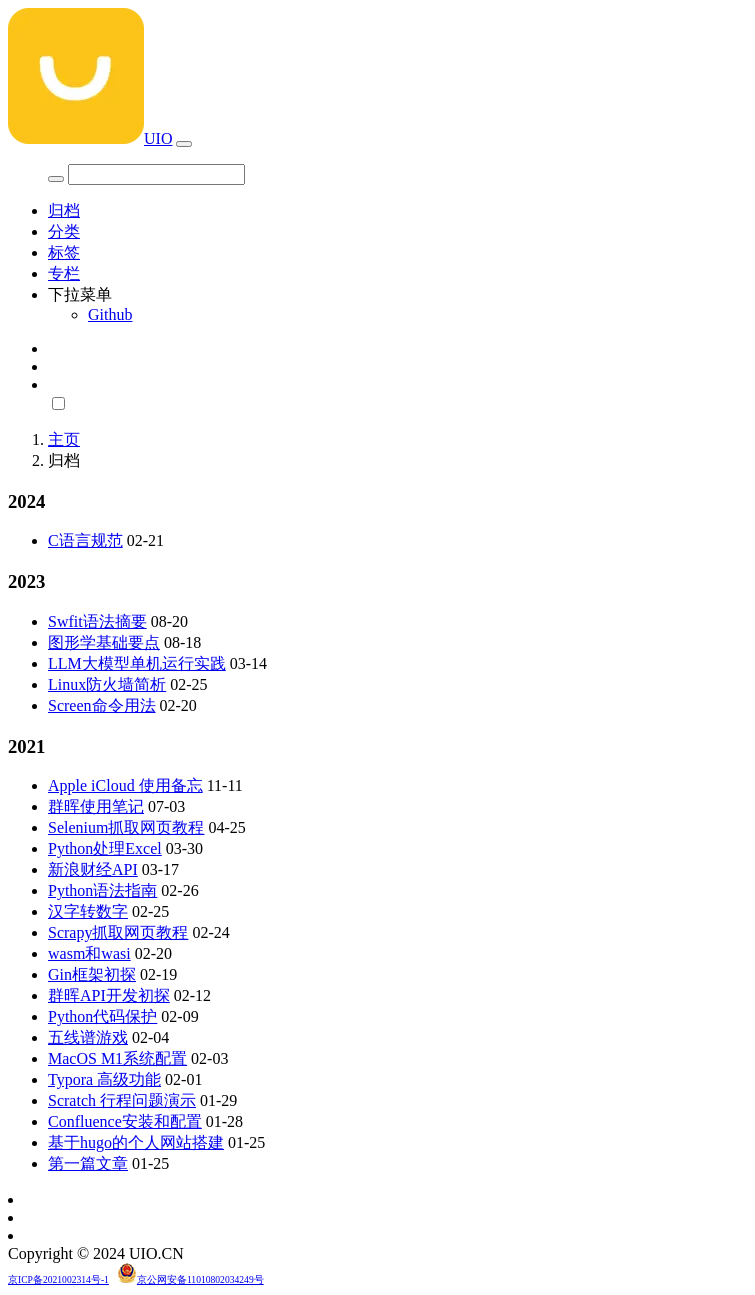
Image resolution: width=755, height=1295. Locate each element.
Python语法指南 (102, 890)
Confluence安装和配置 (125, 1121)
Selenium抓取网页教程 (126, 827)
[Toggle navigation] (184, 144)
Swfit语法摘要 (97, 621)
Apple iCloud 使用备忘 (125, 785)
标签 (64, 252)
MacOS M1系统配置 (117, 1058)
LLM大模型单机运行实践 (137, 663)
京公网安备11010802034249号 (200, 1279)
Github (110, 314)
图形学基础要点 (104, 642)
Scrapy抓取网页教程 (118, 932)
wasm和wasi (89, 953)
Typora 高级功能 (104, 1079)
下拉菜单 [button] (80, 294)
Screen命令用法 (102, 705)
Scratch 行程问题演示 (122, 1100)
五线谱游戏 (88, 1037)
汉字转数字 (88, 911)
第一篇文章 (88, 1163)
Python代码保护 (102, 1016)
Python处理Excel (105, 848)
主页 (64, 439)
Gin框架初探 (92, 974)
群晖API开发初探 (109, 995)
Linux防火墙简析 (107, 684)
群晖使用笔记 (96, 806)
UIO (90, 138)
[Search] (156, 174)
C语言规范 (85, 540)
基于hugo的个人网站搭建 (136, 1142)
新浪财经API (93, 869)
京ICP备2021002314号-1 (58, 1279)
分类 (64, 231)
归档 (64, 210)
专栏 (64, 273)
